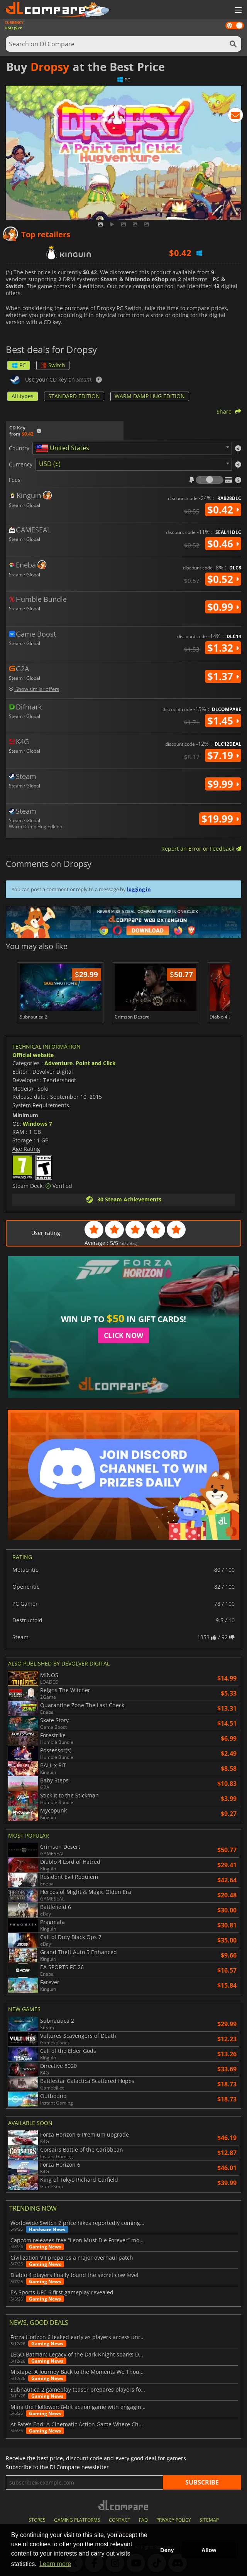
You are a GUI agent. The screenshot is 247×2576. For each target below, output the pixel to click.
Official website (33, 1055)
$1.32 (223, 647)
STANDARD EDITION (74, 396)
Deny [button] (167, 2550)
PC (19, 365)
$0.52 (223, 579)
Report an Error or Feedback (201, 848)
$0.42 (223, 509)
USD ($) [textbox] (50, 463)
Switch (53, 365)
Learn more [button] (55, 2564)
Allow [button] (208, 2550)
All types (23, 396)
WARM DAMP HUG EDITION (150, 396)
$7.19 (223, 755)
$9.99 (223, 784)
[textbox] (64, 448)
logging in (139, 889)
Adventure (58, 1063)
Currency (20, 464)
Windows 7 (37, 1123)
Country (19, 448)
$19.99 (220, 818)
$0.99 (223, 606)
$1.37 (223, 676)
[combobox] (132, 448)
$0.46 (223, 543)
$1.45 (223, 720)
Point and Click (96, 1063)
